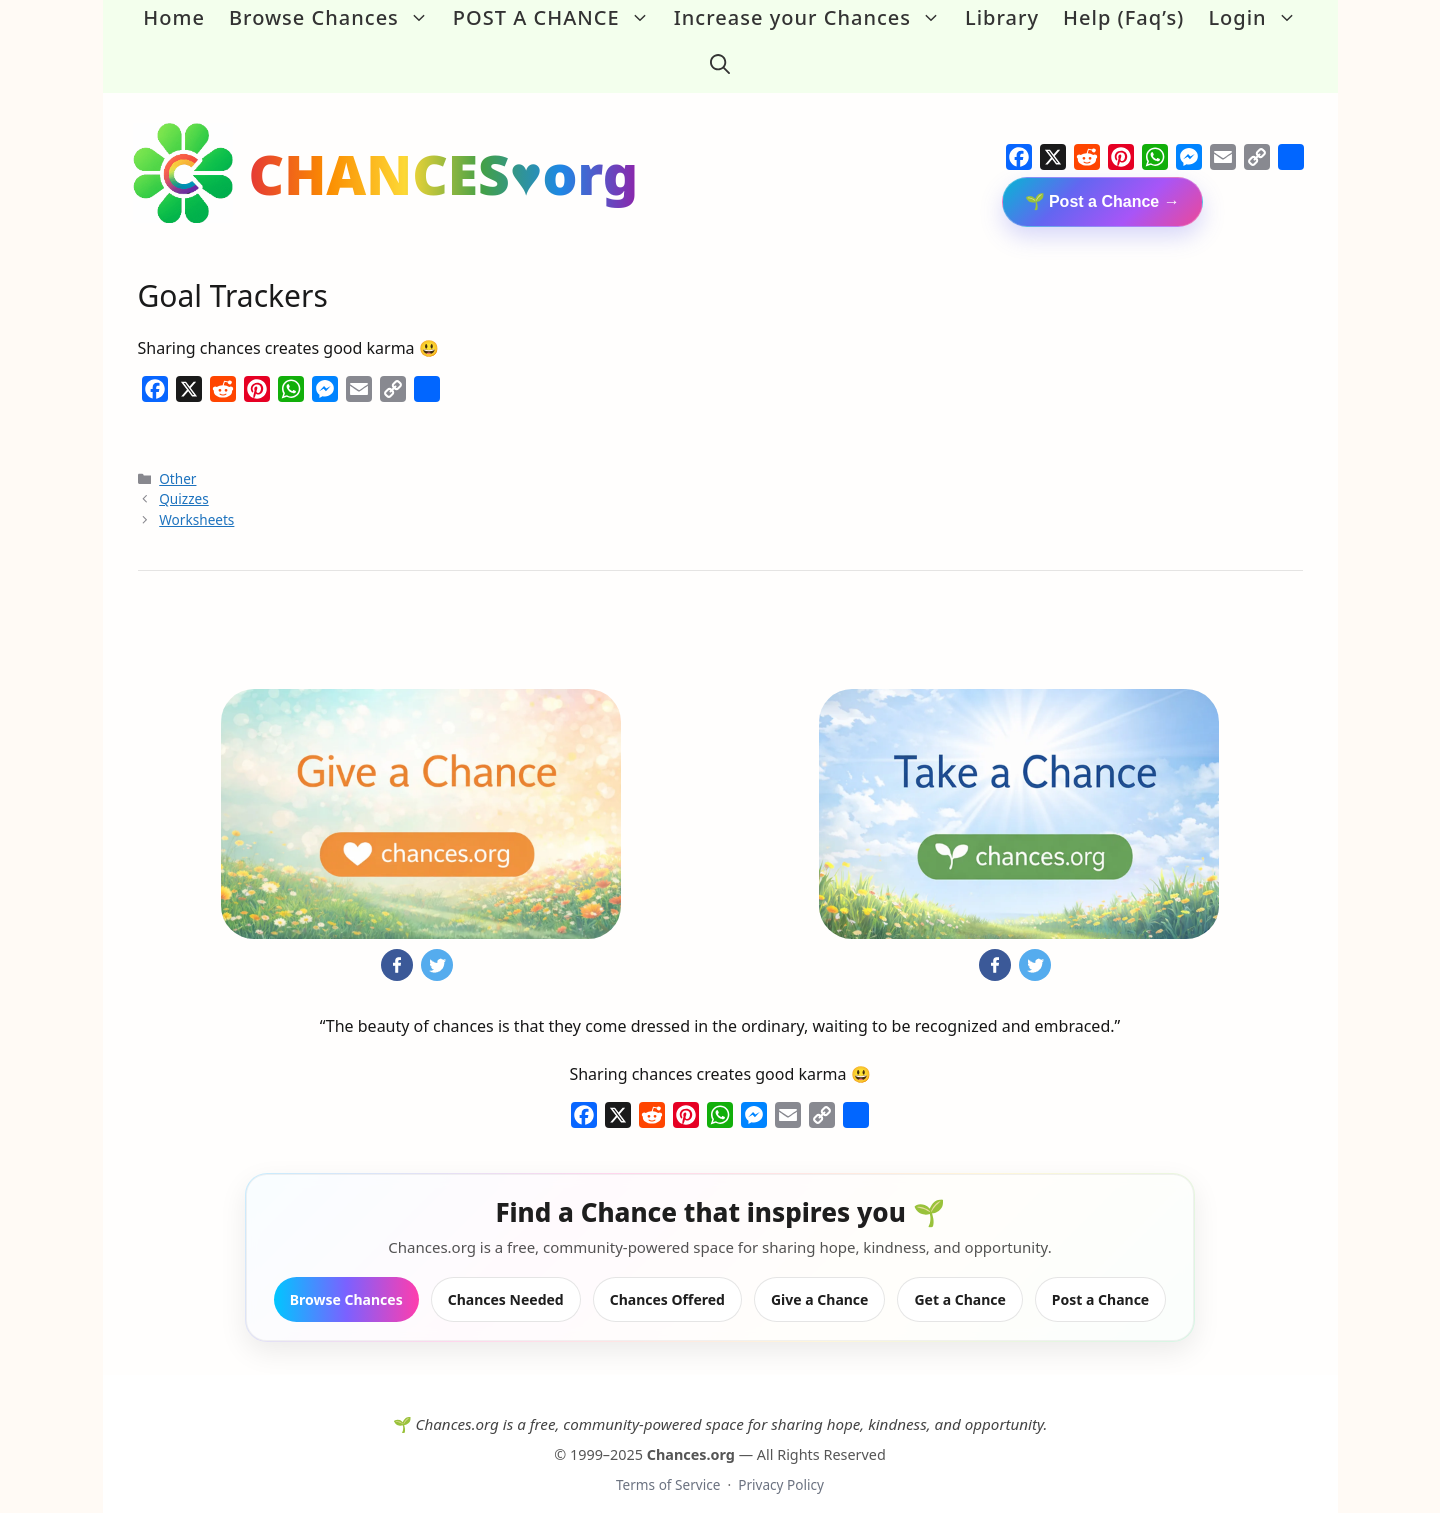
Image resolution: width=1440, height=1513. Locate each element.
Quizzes (183, 478)
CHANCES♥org (444, 152)
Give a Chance (820, 1278)
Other (177, 457)
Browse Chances (335, 18)
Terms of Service (668, 1464)
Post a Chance (1100, 1278)
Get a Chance (959, 1278)
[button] (720, 54)
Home (174, 17)
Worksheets (196, 498)
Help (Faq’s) (1123, 17)
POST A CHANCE (557, 18)
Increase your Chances (813, 18)
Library (1002, 17)
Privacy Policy (781, 1464)
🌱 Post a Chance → (1102, 180)
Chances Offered (667, 1278)
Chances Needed (506, 1278)
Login (1258, 18)
